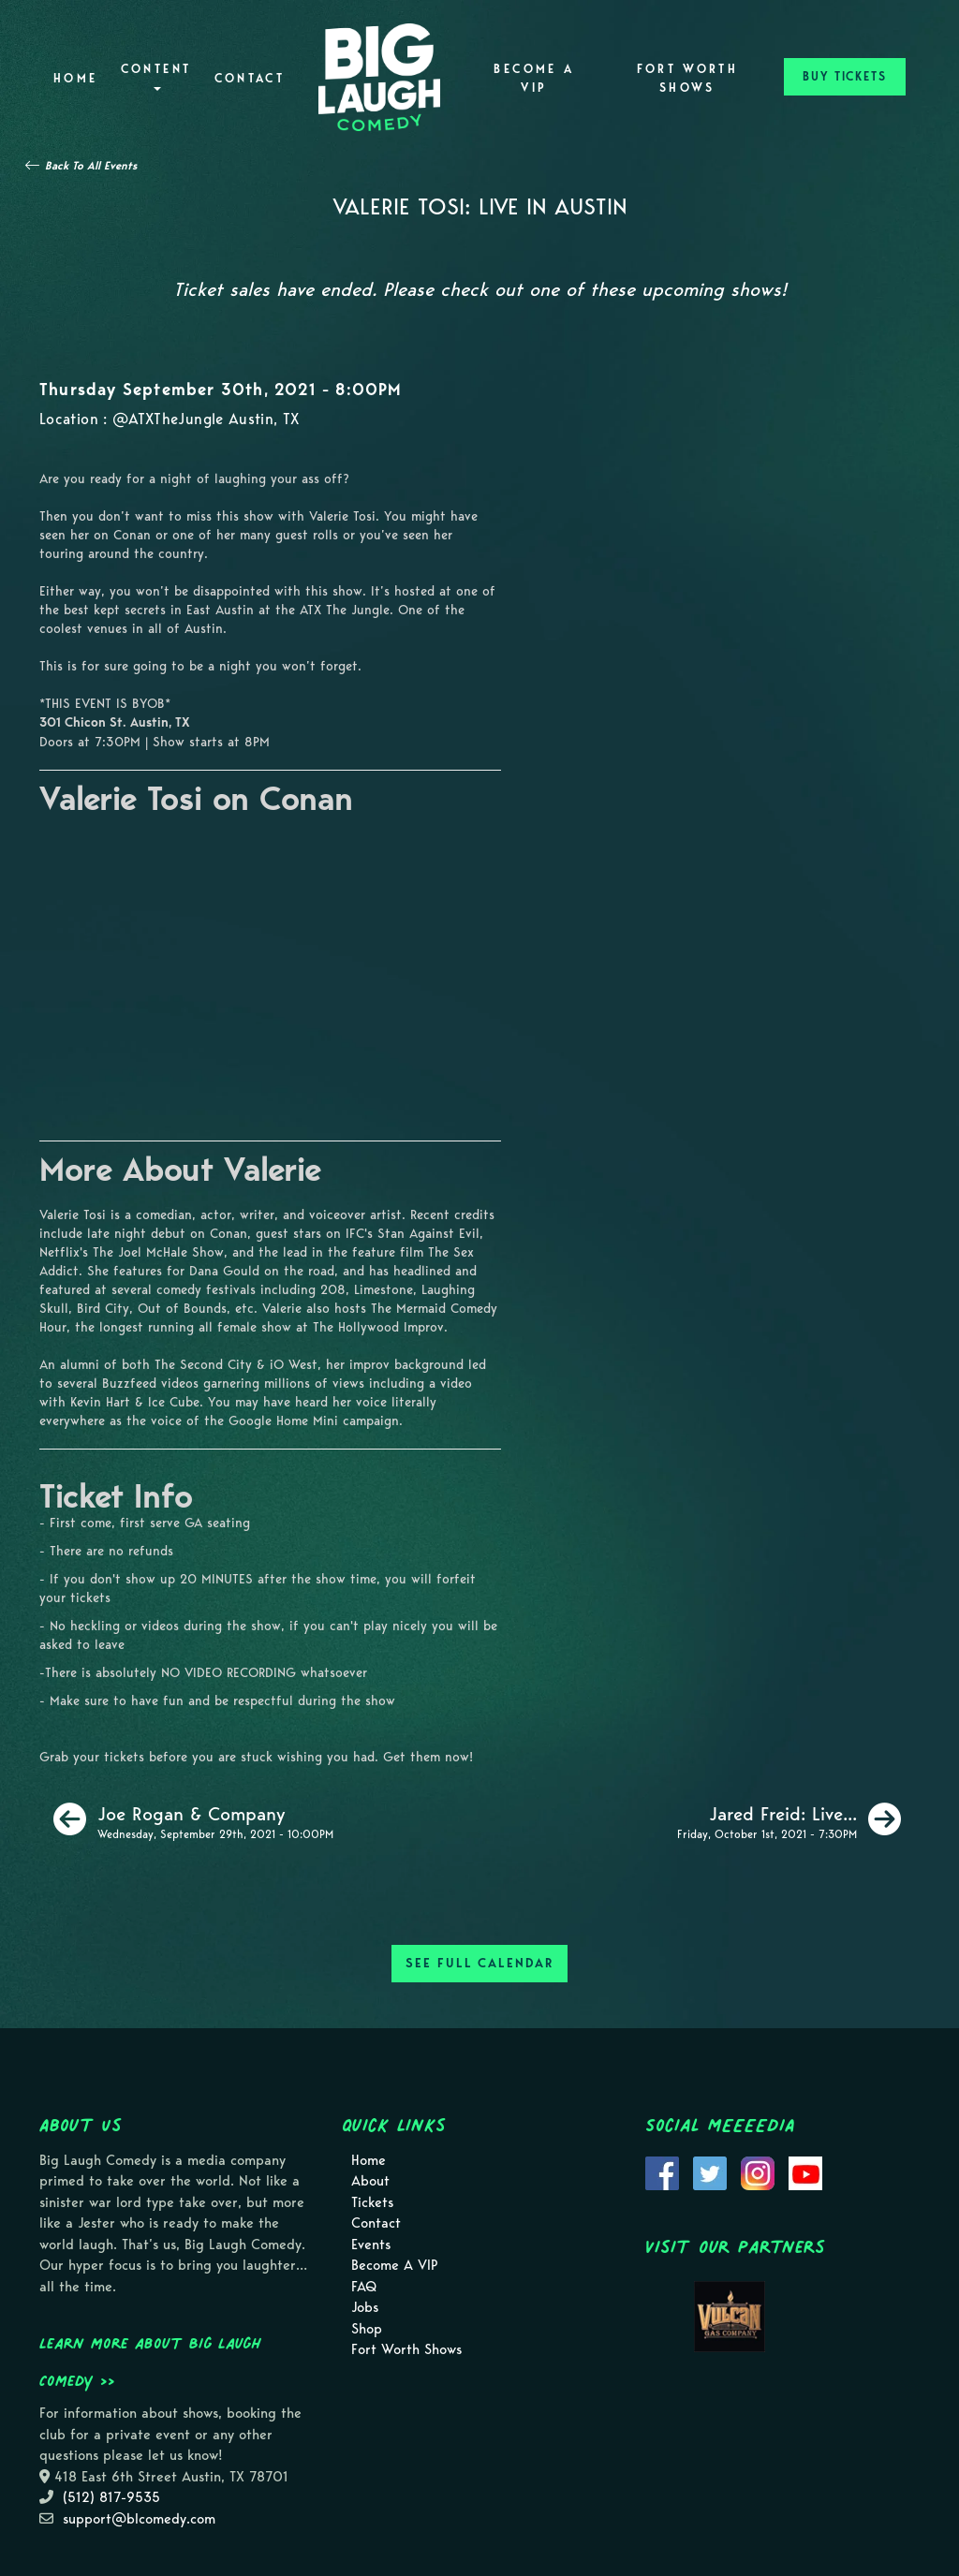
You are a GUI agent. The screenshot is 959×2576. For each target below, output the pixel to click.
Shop (366, 2328)
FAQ (363, 2286)
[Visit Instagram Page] (758, 2171)
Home (75, 78)
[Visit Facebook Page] (662, 2171)
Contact (250, 78)
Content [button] (156, 76)
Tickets (372, 2202)
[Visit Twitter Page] (710, 2171)
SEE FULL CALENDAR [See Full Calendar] (479, 1963)
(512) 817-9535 (111, 2497)
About (370, 2180)
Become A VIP (534, 78)
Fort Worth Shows (688, 78)
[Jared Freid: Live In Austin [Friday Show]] (789, 1819)
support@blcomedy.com (139, 2518)
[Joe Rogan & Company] (193, 1819)
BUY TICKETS (845, 76)
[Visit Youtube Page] (805, 2171)
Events (371, 2244)
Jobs (364, 2307)
